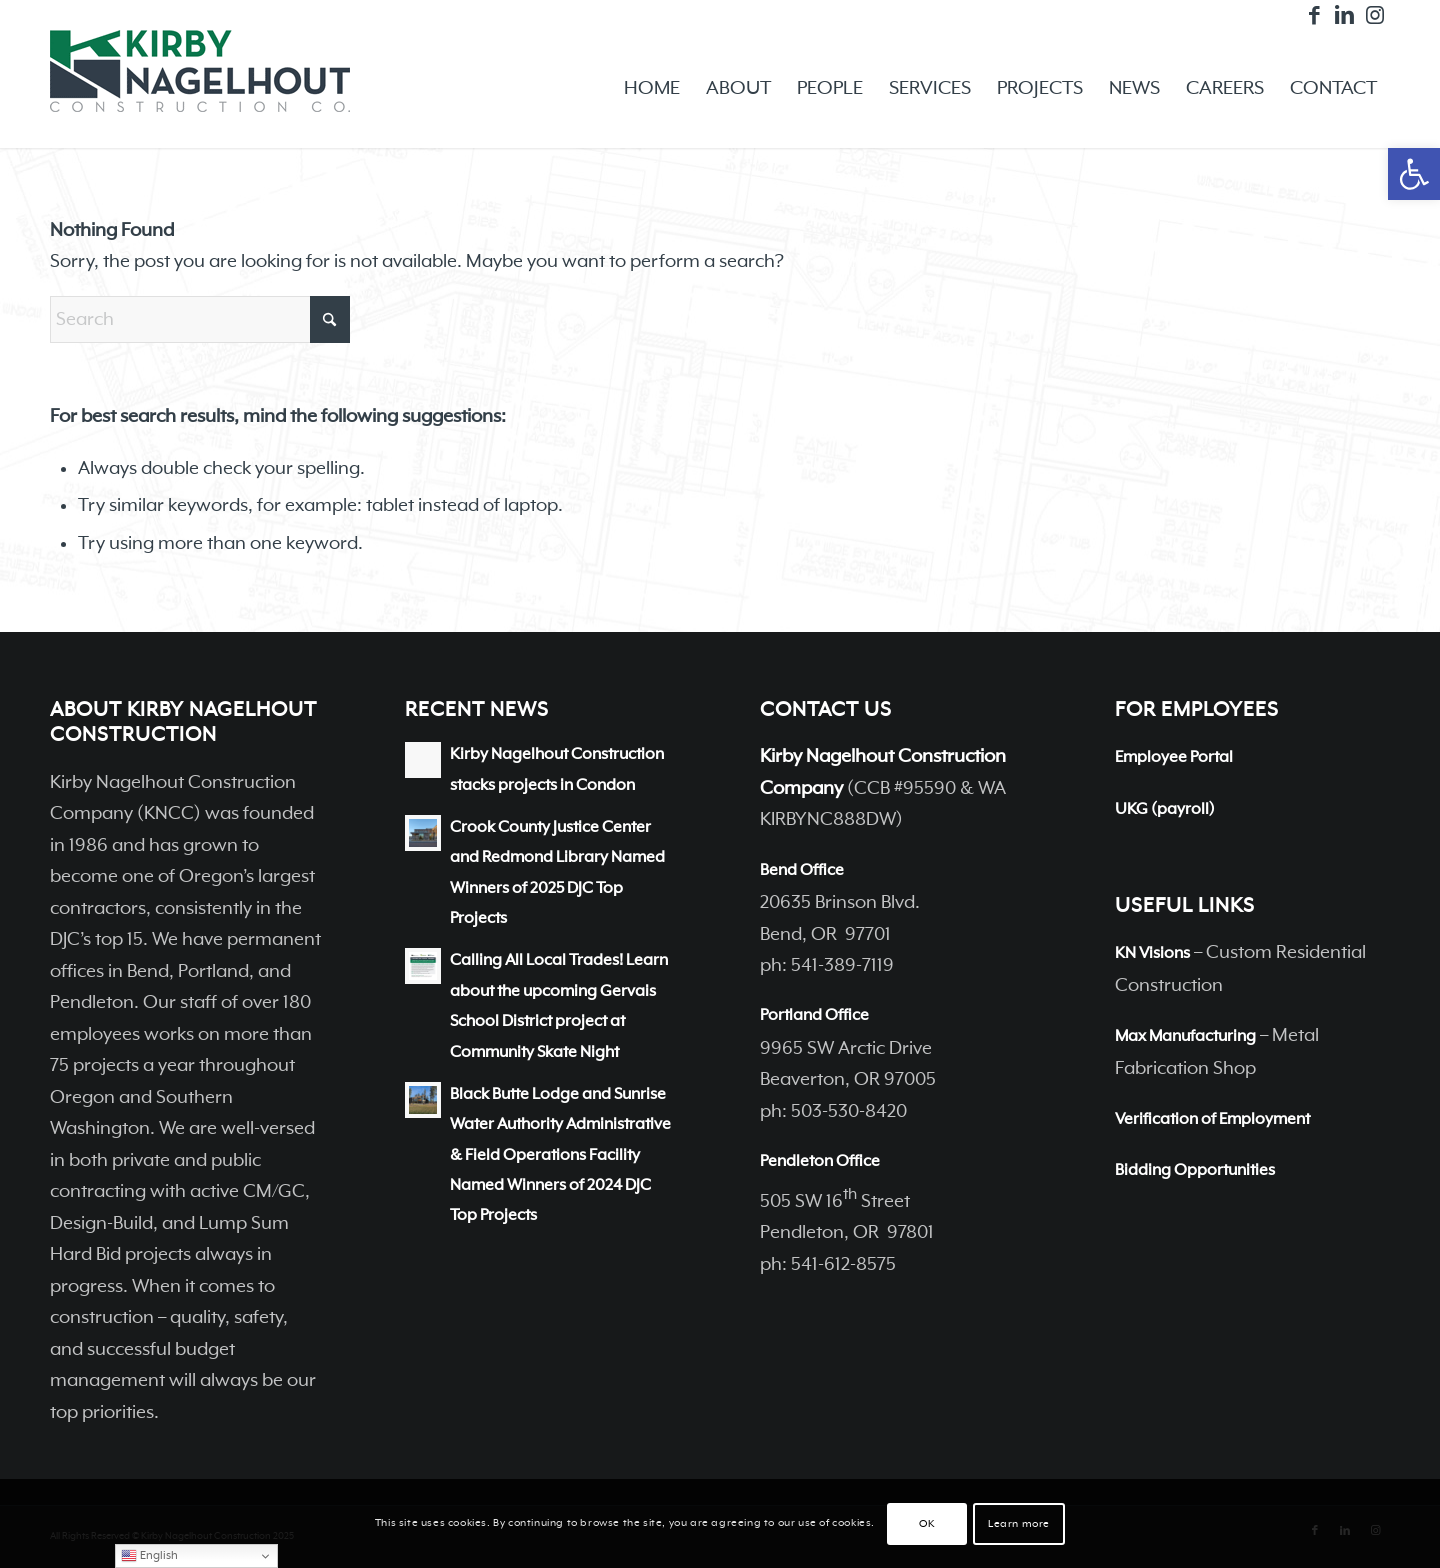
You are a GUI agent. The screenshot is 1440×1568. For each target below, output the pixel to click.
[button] (1414, 174)
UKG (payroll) (1165, 810)
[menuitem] (652, 89)
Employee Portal (1174, 758)
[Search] (200, 319)
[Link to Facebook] (1314, 15)
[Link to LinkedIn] (1344, 15)
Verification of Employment (1212, 1120)
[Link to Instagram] (1375, 15)
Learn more (1019, 1524)
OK (926, 1524)
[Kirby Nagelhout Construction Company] (200, 89)
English (149, 1556)
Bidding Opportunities (1195, 1171)
